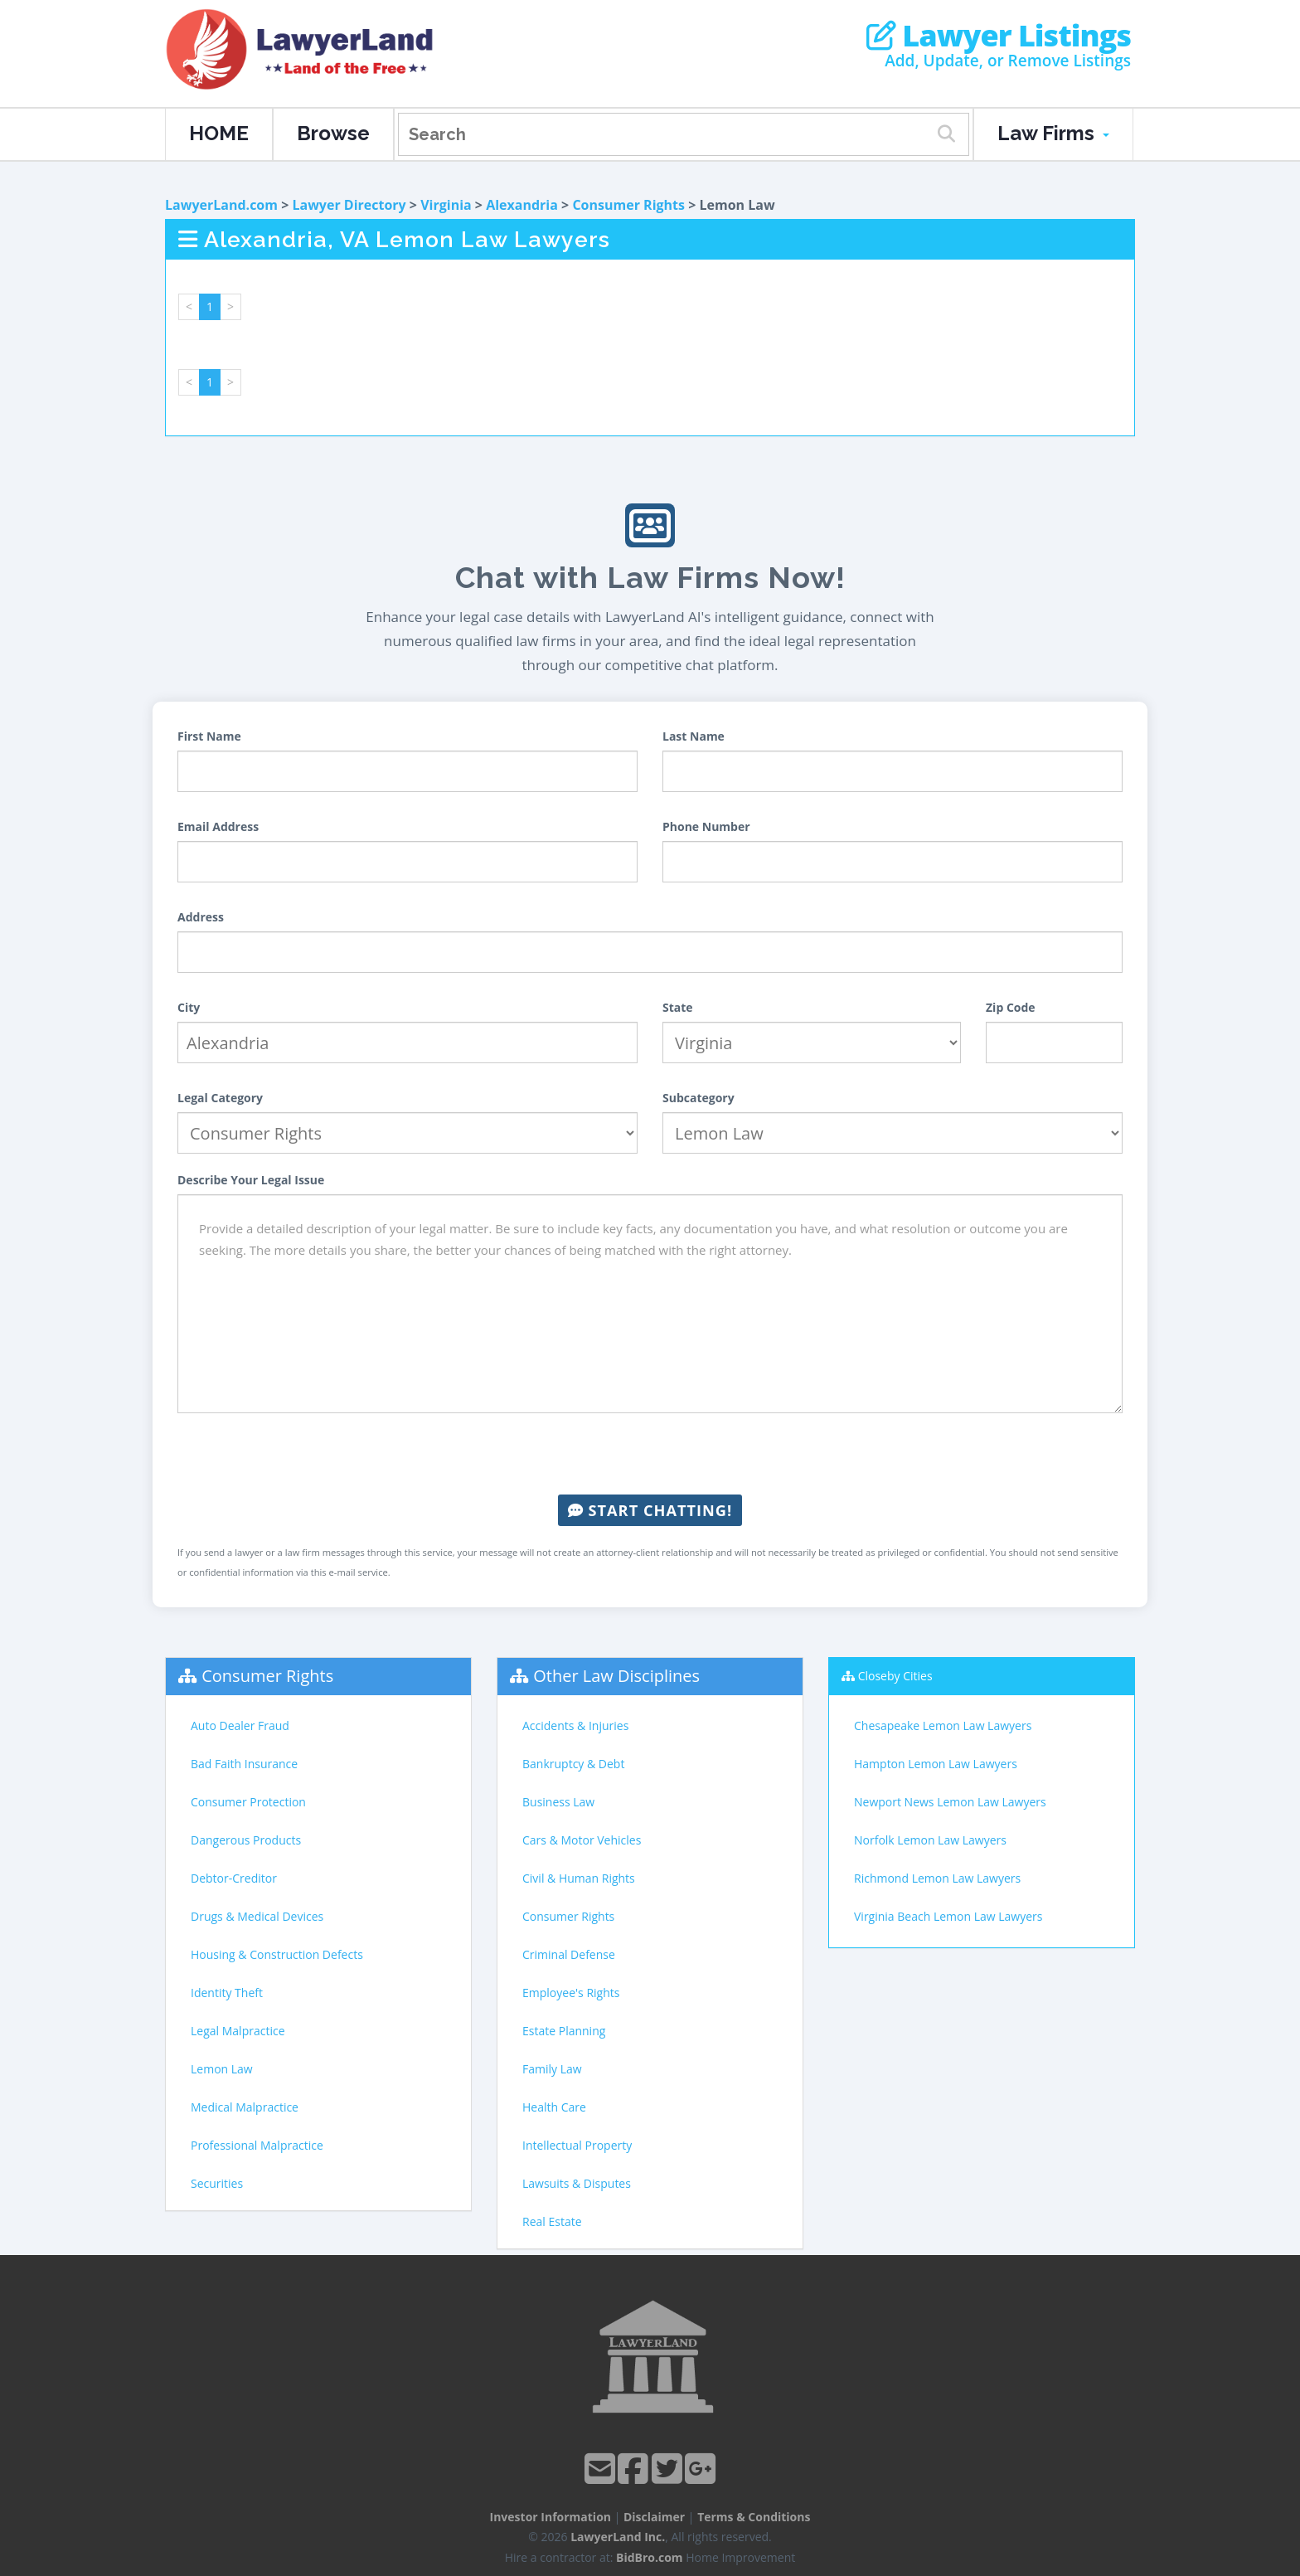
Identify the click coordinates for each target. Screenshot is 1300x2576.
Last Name (693, 736)
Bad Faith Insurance (244, 1764)
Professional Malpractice (257, 2145)
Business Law (558, 1802)
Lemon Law (222, 2069)
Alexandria (522, 205)
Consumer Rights (628, 205)
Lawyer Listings (998, 36)
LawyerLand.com (221, 205)
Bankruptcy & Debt (573, 1764)
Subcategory (698, 1098)
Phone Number (706, 826)
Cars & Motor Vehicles (581, 1840)
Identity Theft (227, 1992)
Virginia (446, 205)
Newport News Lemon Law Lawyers (950, 1802)
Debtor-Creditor (234, 1878)
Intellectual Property (577, 2145)
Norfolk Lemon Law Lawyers (930, 1840)
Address (200, 917)
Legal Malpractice (238, 2031)
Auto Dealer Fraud (240, 1725)
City (188, 1007)
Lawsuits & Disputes (576, 2183)
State (677, 1007)
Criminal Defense (568, 1954)
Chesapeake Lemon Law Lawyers (942, 1725)
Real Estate (552, 2221)
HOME (219, 133)
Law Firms (1053, 133)
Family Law (552, 2069)
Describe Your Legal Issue (250, 1180)
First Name (209, 736)
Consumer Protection (248, 1802)
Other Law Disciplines (616, 1676)
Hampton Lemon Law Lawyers (935, 1764)
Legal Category (220, 1098)
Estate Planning (563, 2031)
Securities (217, 2183)
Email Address (218, 826)
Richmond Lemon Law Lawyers (937, 1878)
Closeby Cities (895, 1676)
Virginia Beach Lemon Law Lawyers (948, 1916)
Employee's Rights (570, 1992)
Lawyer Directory (348, 205)
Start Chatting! (650, 1510)
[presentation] (650, 1454)
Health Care (554, 2107)
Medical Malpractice (244, 2107)
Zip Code (1011, 1007)
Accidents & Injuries (575, 1725)
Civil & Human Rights (578, 1878)
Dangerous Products (246, 1840)
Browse (333, 133)
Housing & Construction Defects (277, 1954)
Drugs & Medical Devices (257, 1916)
